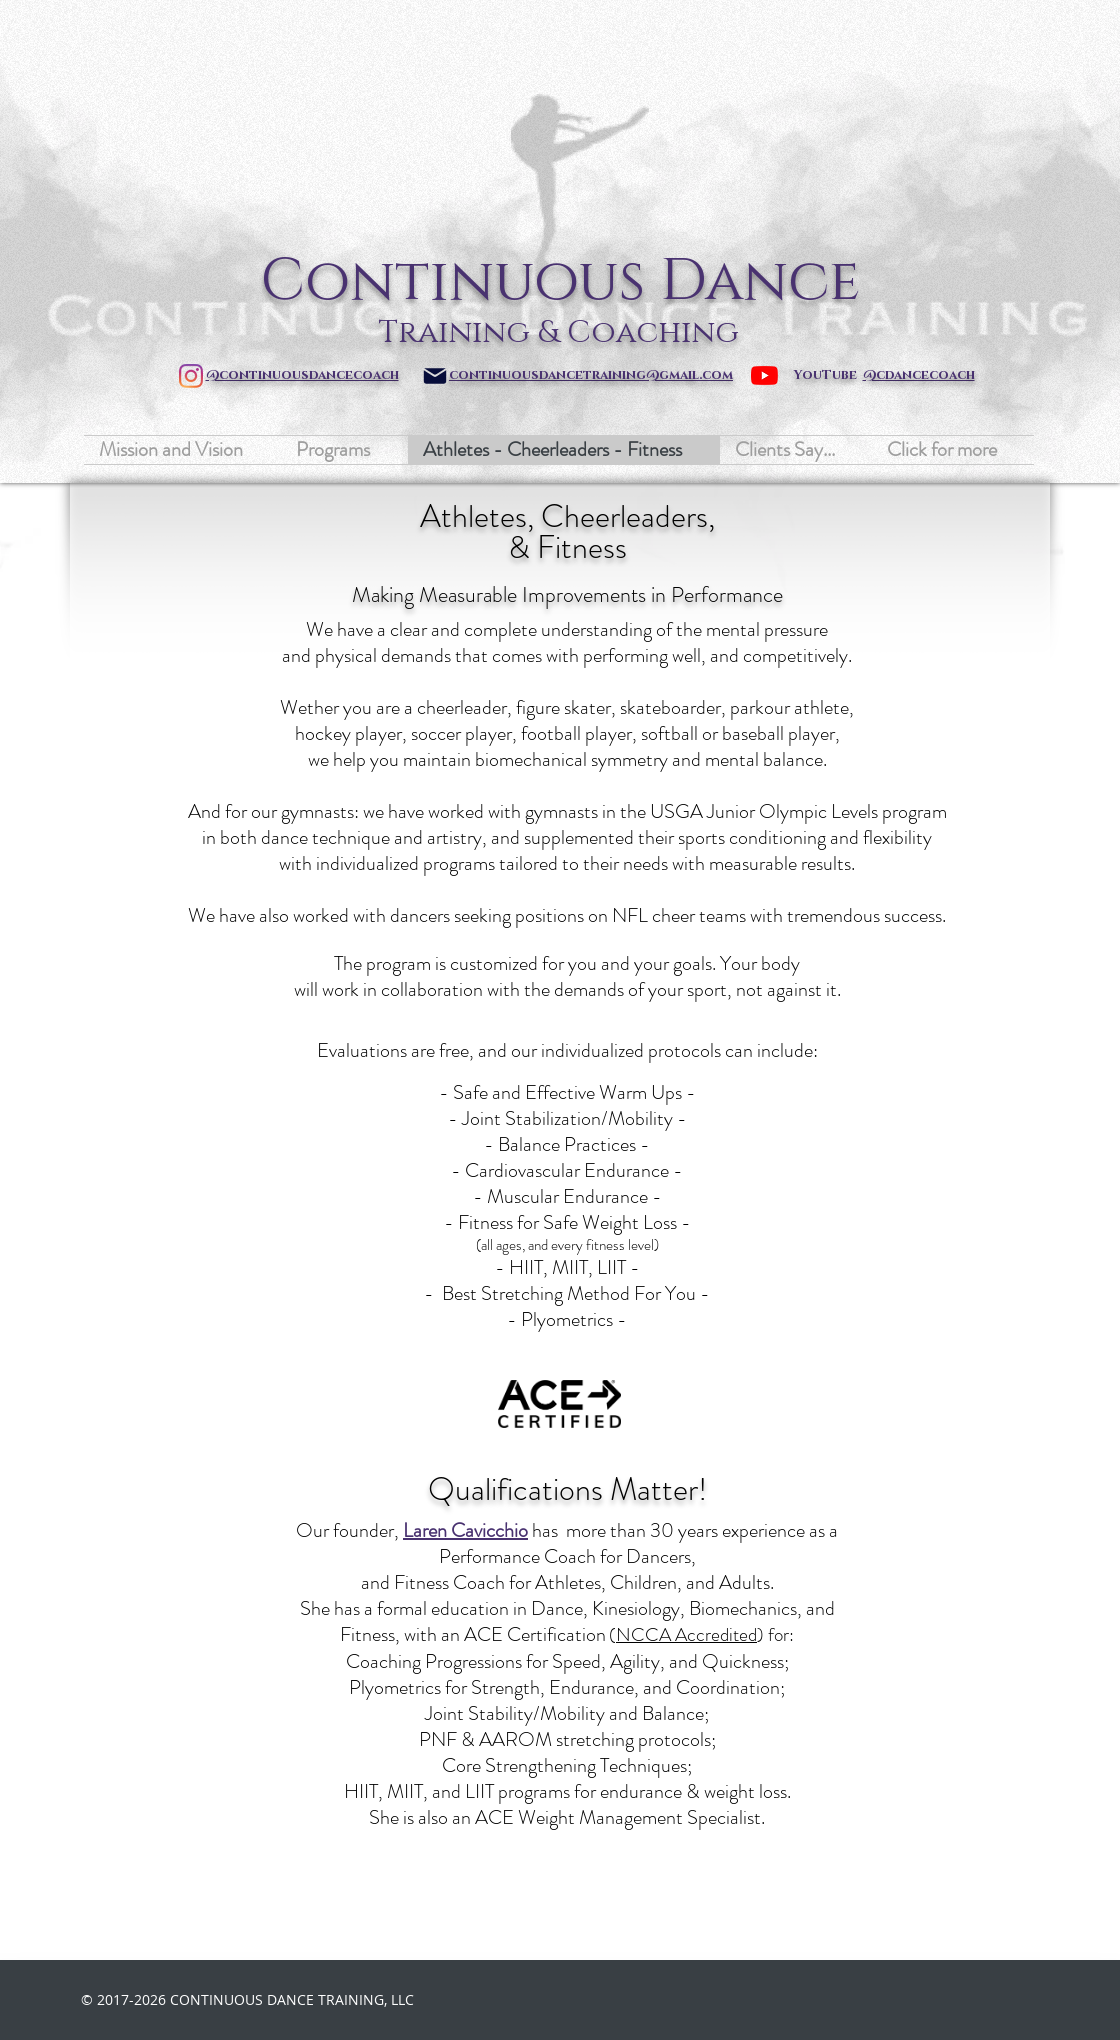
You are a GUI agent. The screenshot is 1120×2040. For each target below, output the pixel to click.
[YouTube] (764, 375)
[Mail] (435, 376)
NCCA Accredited (686, 1634)
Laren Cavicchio (465, 1530)
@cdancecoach (919, 375)
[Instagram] (191, 376)
